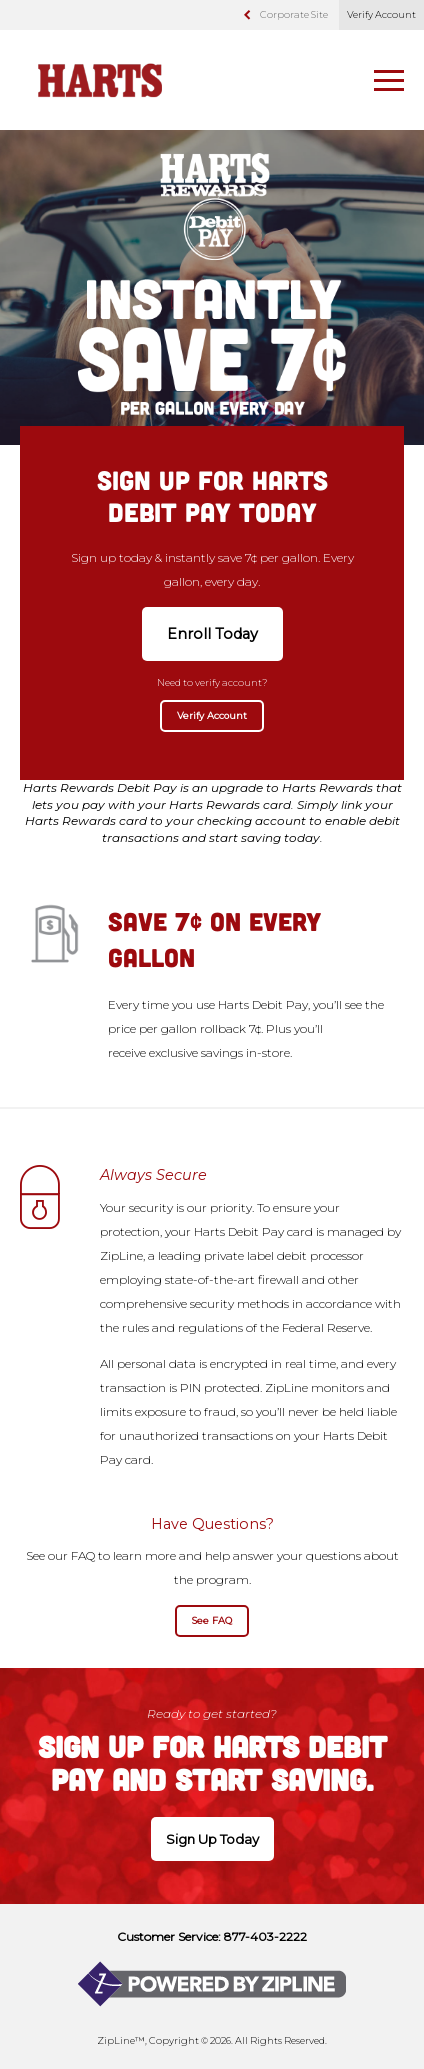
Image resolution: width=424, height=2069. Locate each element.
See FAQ (212, 1620)
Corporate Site (294, 14)
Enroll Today (212, 634)
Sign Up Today (212, 1839)
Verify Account (381, 14)
